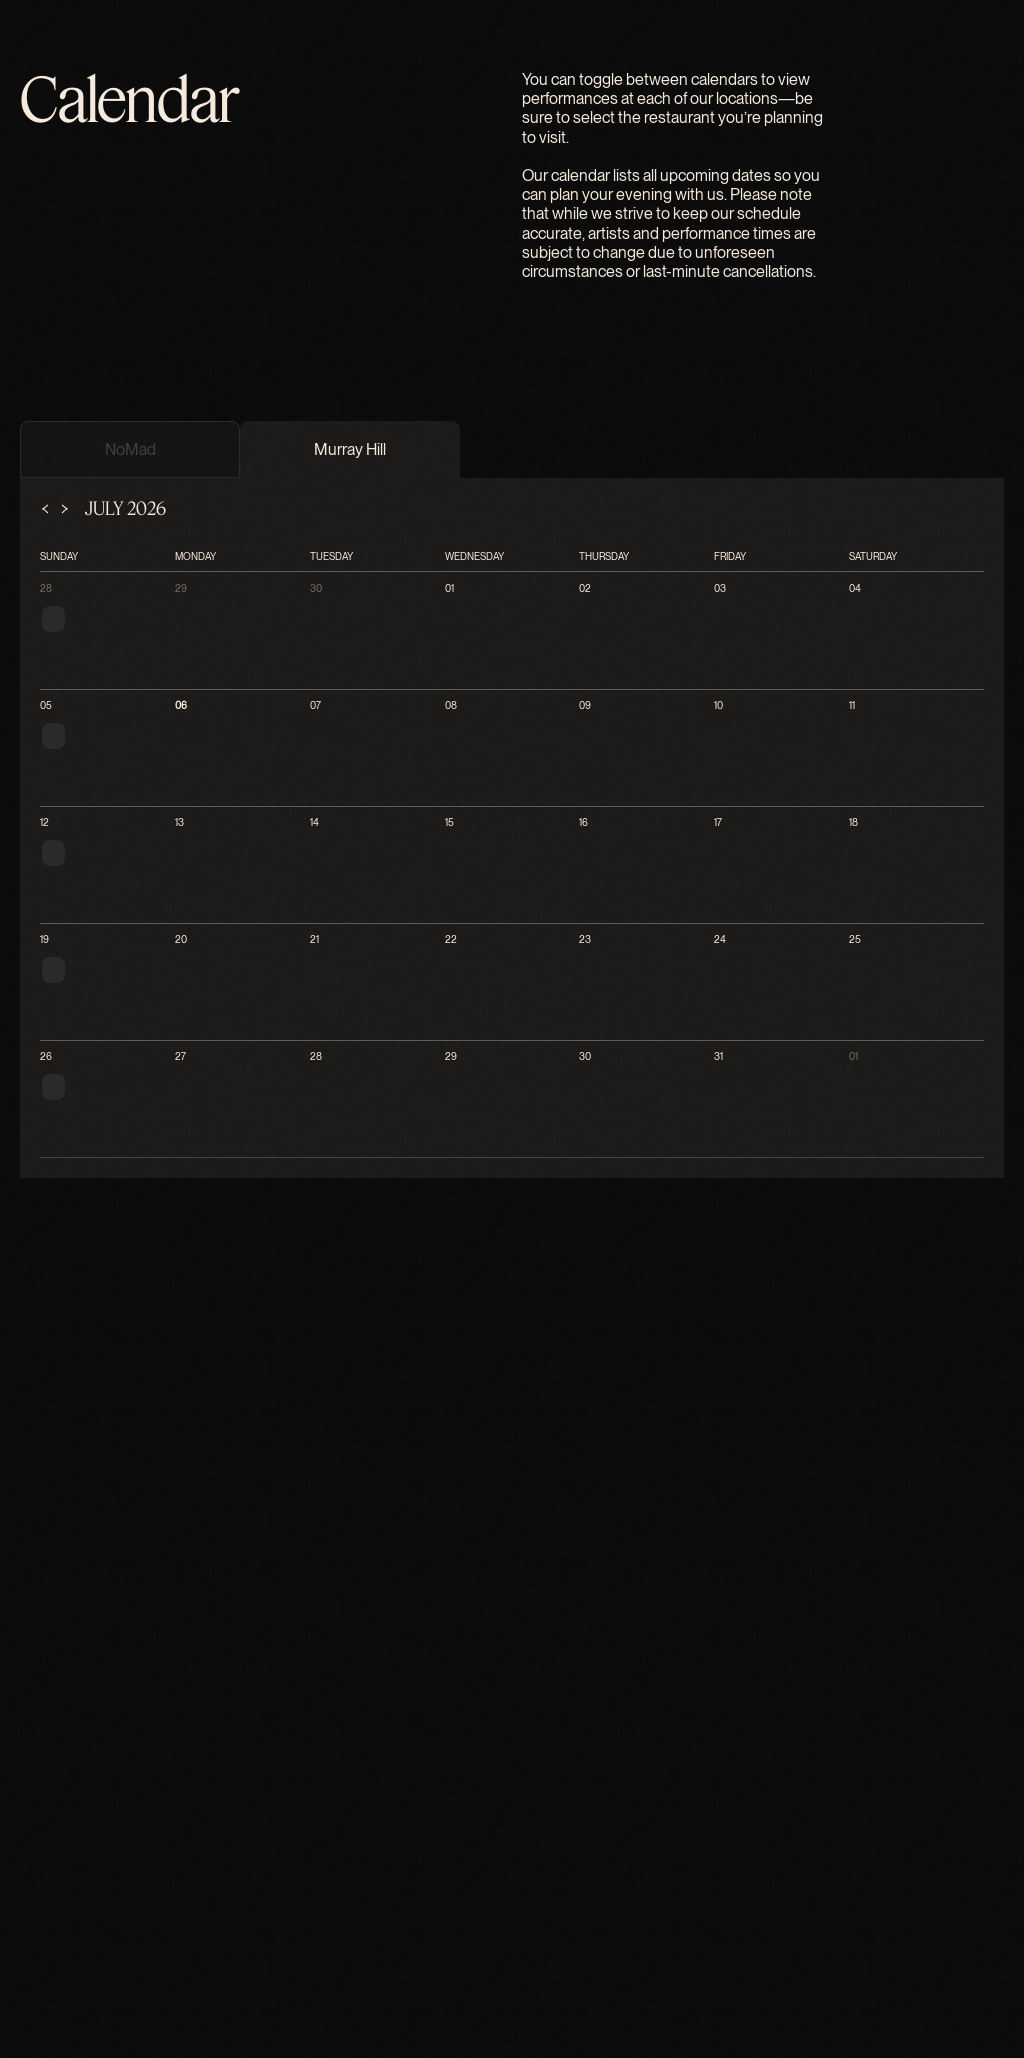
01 (23, 1889)
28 (23, 1826)
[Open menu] (99, 1129)
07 (23, 2033)
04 (23, 1952)
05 (23, 1991)
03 (23, 1931)
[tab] (37, 1640)
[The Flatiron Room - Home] (512, 1105)
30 (23, 1868)
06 (23, 2012)
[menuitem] (67, 1175)
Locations (84, 1212)
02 (23, 1910)
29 (23, 1847)
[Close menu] (16, 1147)
